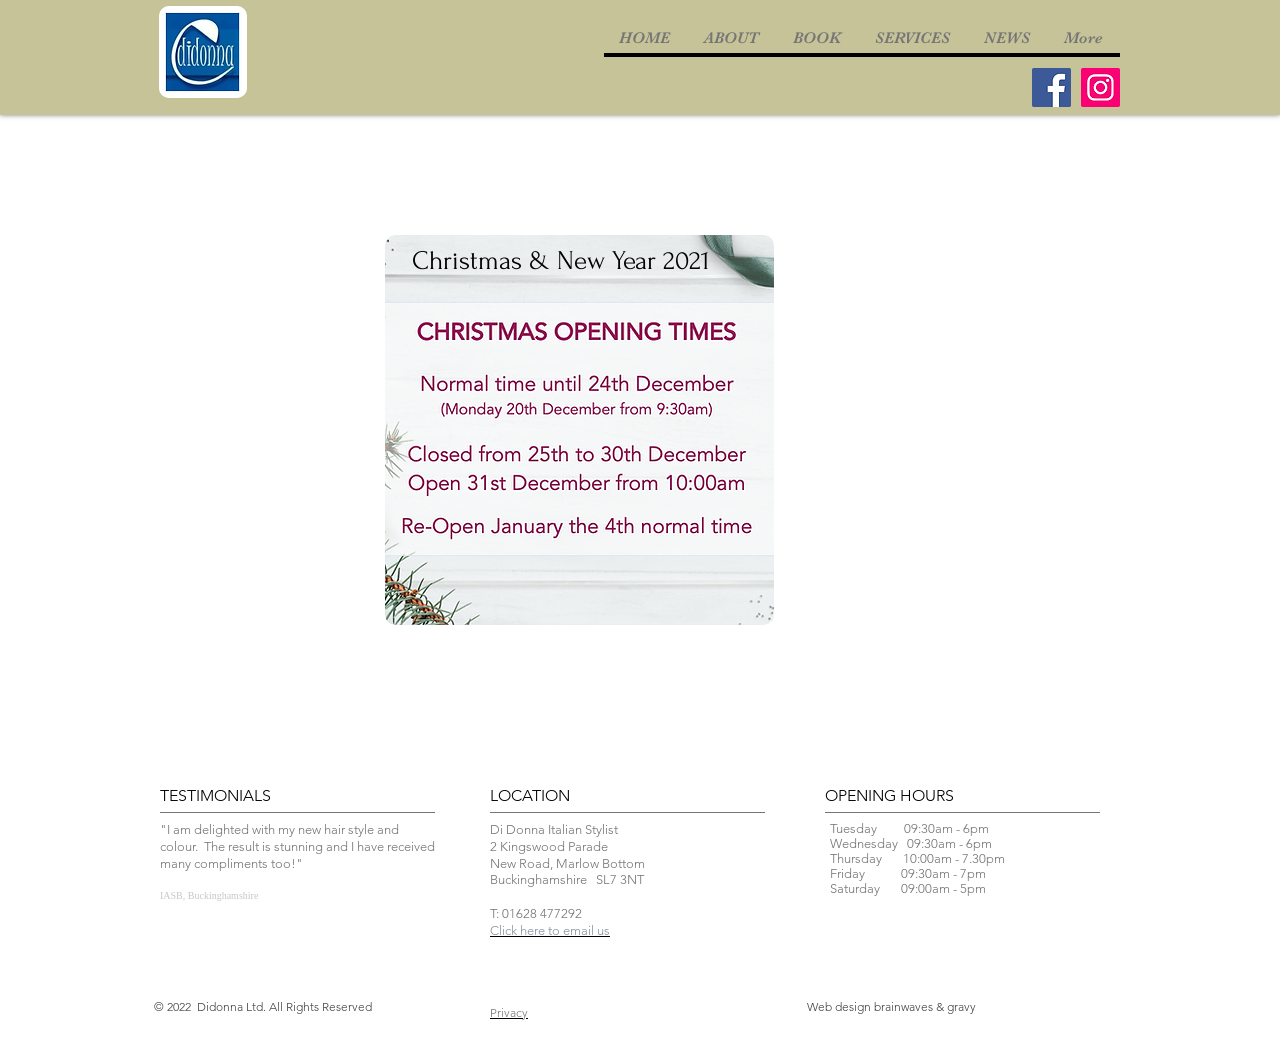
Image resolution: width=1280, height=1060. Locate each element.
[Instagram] (1100, 87)
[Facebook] (1051, 87)
